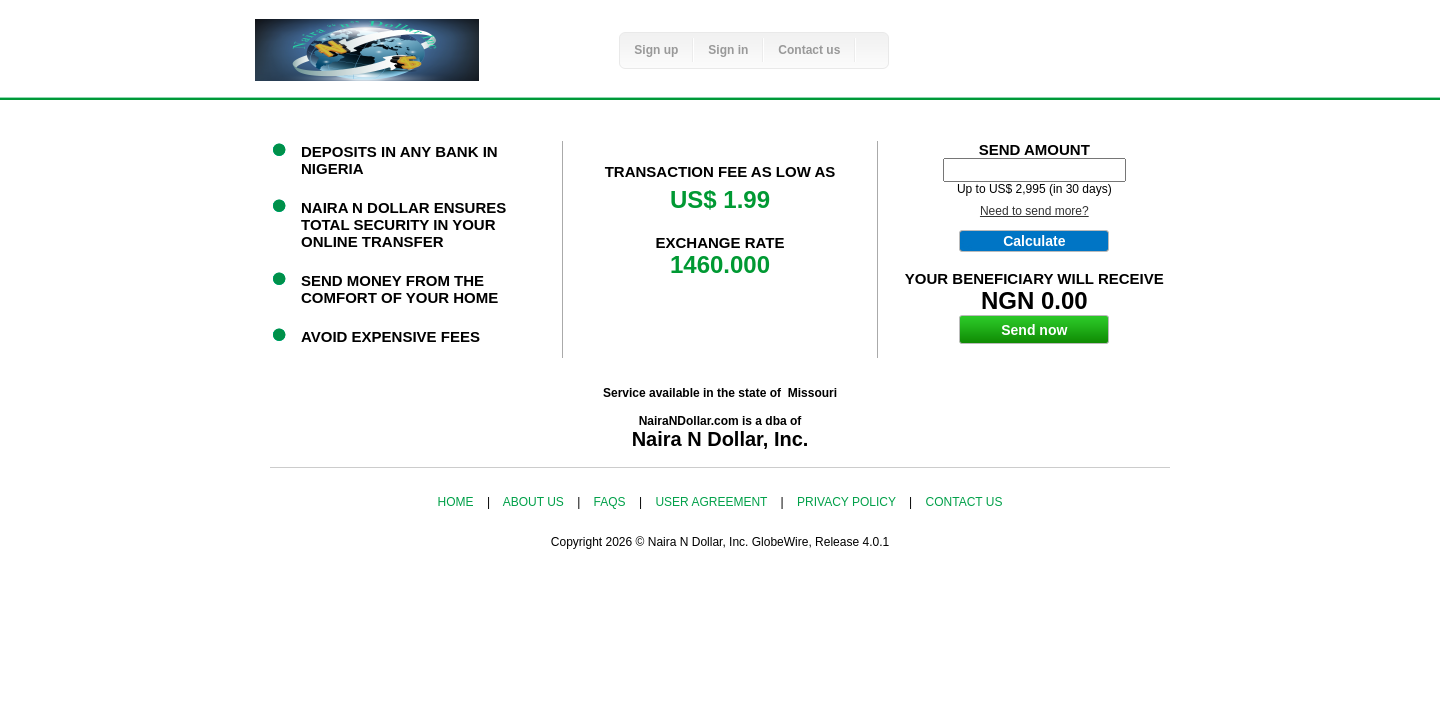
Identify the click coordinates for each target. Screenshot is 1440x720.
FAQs (611, 502)
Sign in (728, 50)
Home (457, 502)
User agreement (712, 502)
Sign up (656, 50)
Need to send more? (1034, 211)
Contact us (809, 50)
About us (535, 502)
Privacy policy (848, 502)
